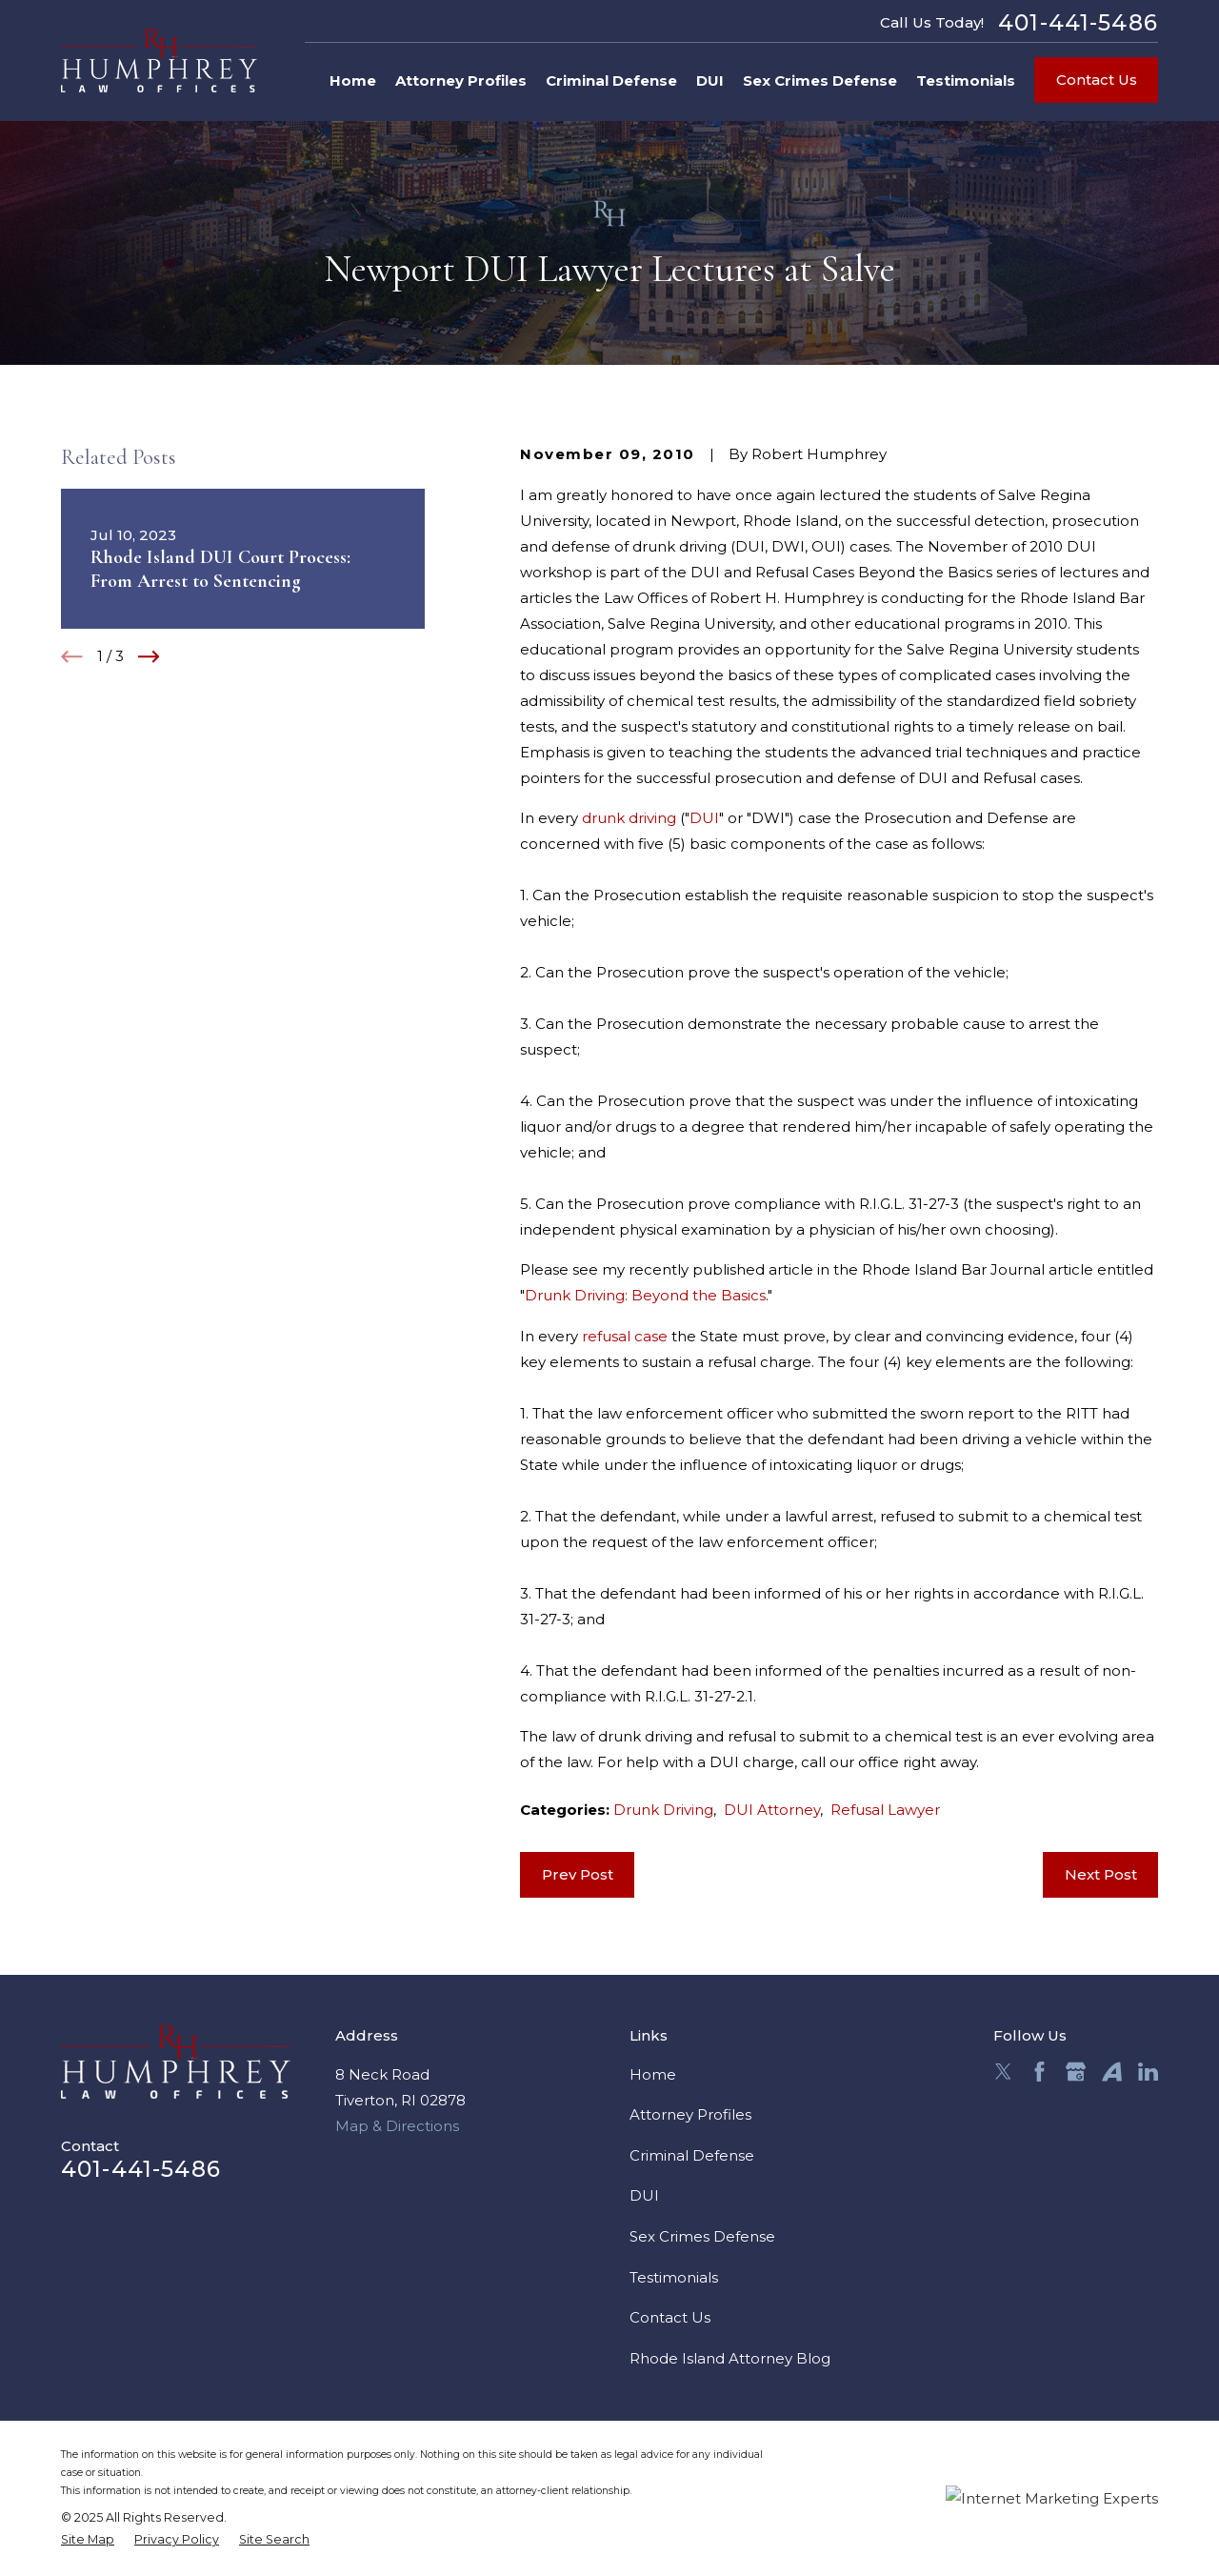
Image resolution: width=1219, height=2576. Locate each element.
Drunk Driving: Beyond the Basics (645, 1295)
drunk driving (629, 818)
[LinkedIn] (1148, 2072)
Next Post (1101, 1874)
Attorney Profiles (690, 2114)
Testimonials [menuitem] (965, 80)
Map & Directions (397, 2126)
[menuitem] (87, 2540)
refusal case (625, 1336)
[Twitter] (1003, 2072)
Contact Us (1096, 79)
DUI (704, 818)
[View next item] (149, 657)
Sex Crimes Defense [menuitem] (820, 80)
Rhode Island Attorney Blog (729, 2358)
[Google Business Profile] (1076, 2072)
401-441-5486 (1078, 22)
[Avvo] (1112, 2072)
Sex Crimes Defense (702, 2236)
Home (652, 2074)
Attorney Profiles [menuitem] (461, 80)
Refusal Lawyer (885, 1810)
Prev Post (577, 1874)
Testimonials (673, 2277)
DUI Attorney (772, 1810)
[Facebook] (1039, 2072)
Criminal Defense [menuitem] (611, 80)
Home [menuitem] (353, 80)
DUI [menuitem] (710, 80)
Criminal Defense (691, 2155)
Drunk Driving (663, 1810)
